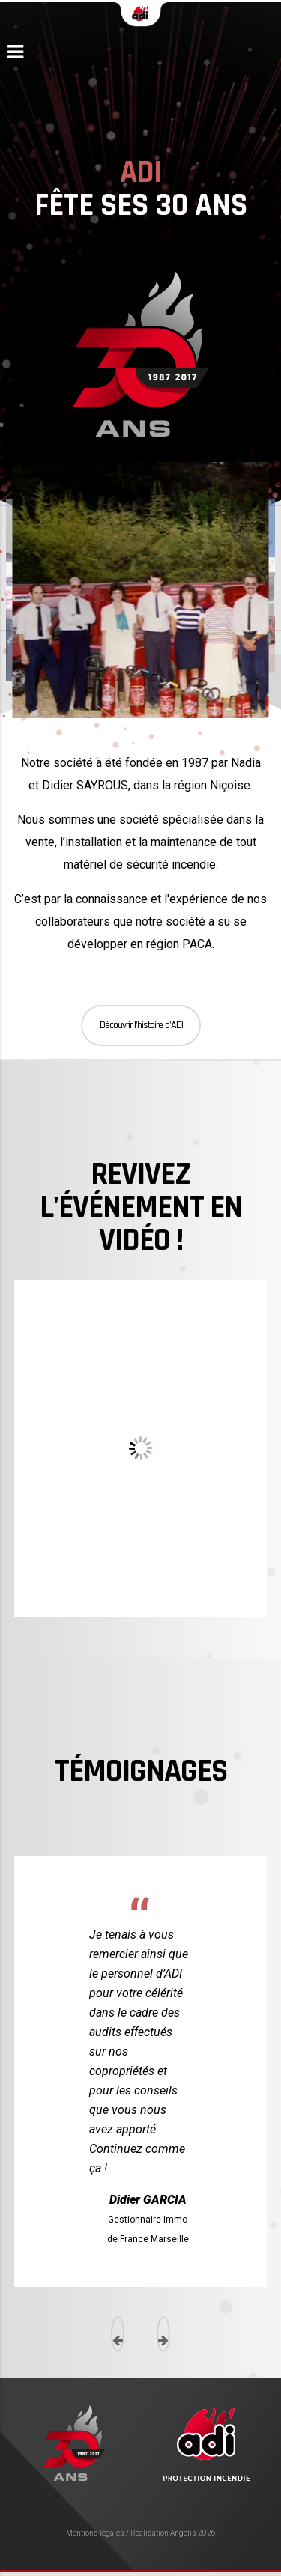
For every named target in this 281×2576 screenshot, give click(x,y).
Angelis (183, 2533)
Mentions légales (95, 2533)
